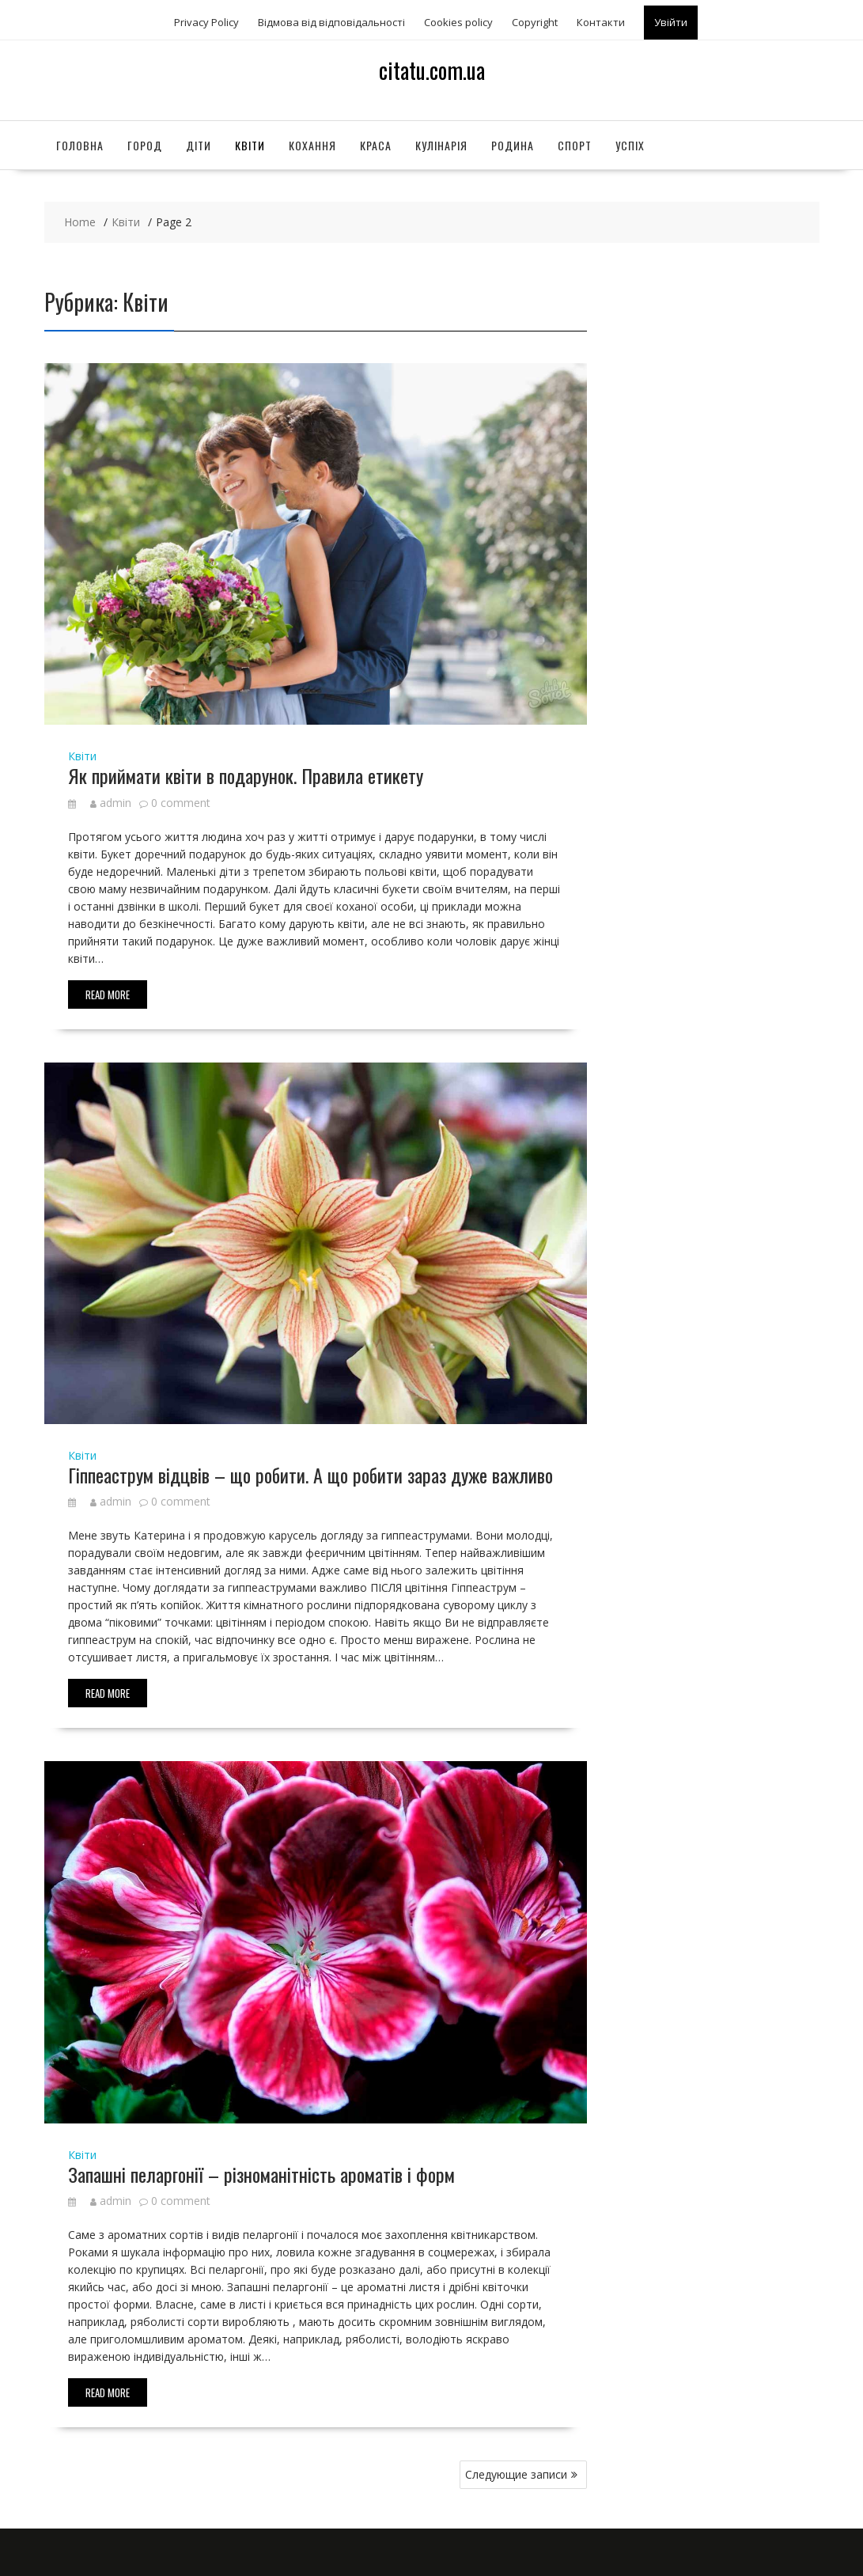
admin (110, 802)
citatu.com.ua (432, 70)
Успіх (630, 145)
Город (144, 145)
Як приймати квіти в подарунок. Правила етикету (245, 775)
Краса (376, 145)
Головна (80, 145)
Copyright (535, 22)
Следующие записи (516, 2474)
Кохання (312, 145)
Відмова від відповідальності (331, 22)
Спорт (575, 145)
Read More (107, 994)
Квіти (250, 145)
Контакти (601, 22)
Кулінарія (441, 145)
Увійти (670, 22)
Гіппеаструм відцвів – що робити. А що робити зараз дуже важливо (310, 1474)
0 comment (180, 802)
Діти (198, 145)
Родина (512, 145)
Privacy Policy (206, 22)
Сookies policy (458, 22)
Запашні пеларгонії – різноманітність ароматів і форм (261, 2174)
